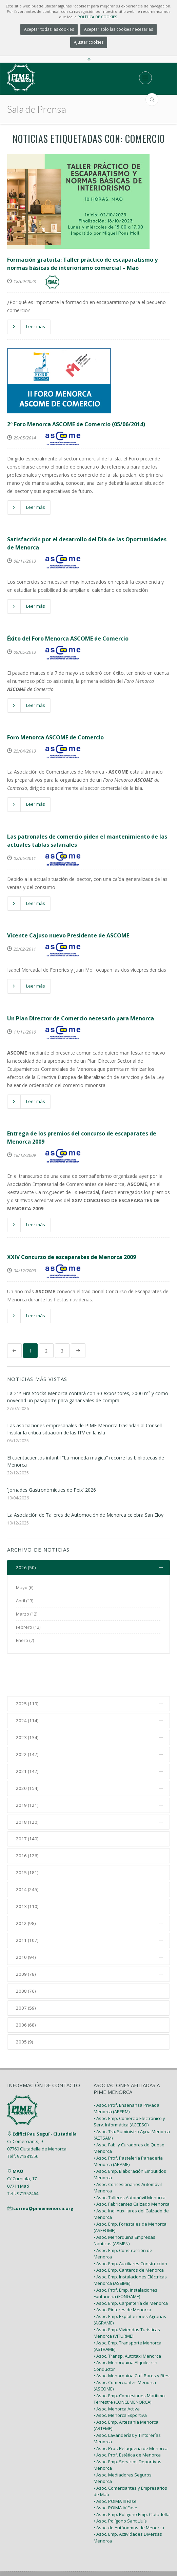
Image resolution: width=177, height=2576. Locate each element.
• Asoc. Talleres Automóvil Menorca (129, 2165)
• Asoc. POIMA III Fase (115, 2468)
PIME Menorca (72, 2549)
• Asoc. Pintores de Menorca (122, 2277)
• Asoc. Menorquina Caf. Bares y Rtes (132, 2343)
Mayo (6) (24, 1588)
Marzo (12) (26, 1614)
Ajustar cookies (88, 42)
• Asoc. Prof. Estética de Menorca (127, 2422)
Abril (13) (24, 1601)
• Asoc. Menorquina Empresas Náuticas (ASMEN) (124, 2207)
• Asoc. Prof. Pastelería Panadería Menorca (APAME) (128, 2128)
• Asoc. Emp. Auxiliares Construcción (130, 2231)
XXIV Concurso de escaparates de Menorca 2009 (71, 1257)
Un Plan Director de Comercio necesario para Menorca (80, 1018)
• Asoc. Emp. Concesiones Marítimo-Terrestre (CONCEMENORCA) (130, 2366)
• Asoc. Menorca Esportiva (120, 2383)
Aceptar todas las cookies (49, 29)
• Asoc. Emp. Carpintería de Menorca (131, 2270)
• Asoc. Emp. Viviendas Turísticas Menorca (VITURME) (127, 2300)
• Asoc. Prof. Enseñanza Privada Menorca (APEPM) (126, 2075)
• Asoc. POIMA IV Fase (115, 2475)
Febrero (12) (28, 1627)
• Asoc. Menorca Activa (117, 2376)
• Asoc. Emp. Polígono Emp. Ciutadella (132, 2481)
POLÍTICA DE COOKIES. (98, 16)
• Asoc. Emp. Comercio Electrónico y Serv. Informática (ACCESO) (129, 2088)
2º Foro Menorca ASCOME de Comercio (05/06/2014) (76, 424)
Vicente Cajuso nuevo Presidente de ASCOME (68, 935)
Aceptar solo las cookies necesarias (118, 29)
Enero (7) (25, 1641)
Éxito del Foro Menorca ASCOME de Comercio (68, 638)
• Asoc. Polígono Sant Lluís (120, 2488)
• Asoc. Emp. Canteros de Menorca (129, 2237)
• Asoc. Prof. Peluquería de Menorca (131, 2415)
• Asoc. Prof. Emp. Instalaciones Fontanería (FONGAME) (125, 2260)
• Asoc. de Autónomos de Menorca (129, 2495)
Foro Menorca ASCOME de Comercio (55, 737)
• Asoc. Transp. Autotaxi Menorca (127, 2323)
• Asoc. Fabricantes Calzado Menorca (132, 2171)
